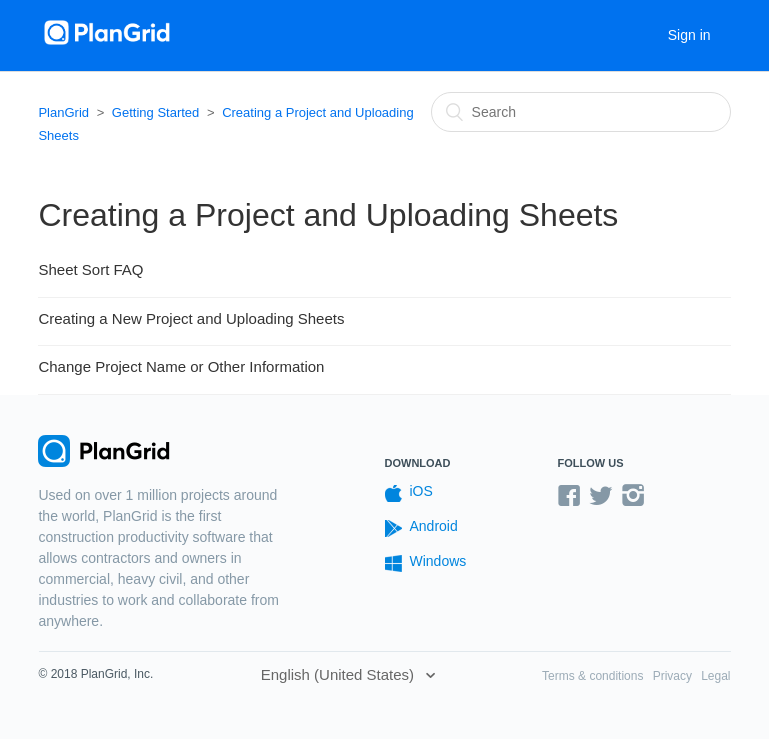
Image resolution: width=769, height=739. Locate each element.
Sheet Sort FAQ (90, 269)
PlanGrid (63, 112)
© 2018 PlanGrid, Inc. (95, 674)
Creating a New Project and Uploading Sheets (191, 318)
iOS (409, 492)
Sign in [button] (689, 35)
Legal (715, 676)
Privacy (672, 676)
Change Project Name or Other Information (181, 366)
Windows (426, 562)
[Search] (581, 112)
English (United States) (340, 674)
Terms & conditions (592, 676)
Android (421, 527)
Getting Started (155, 112)
